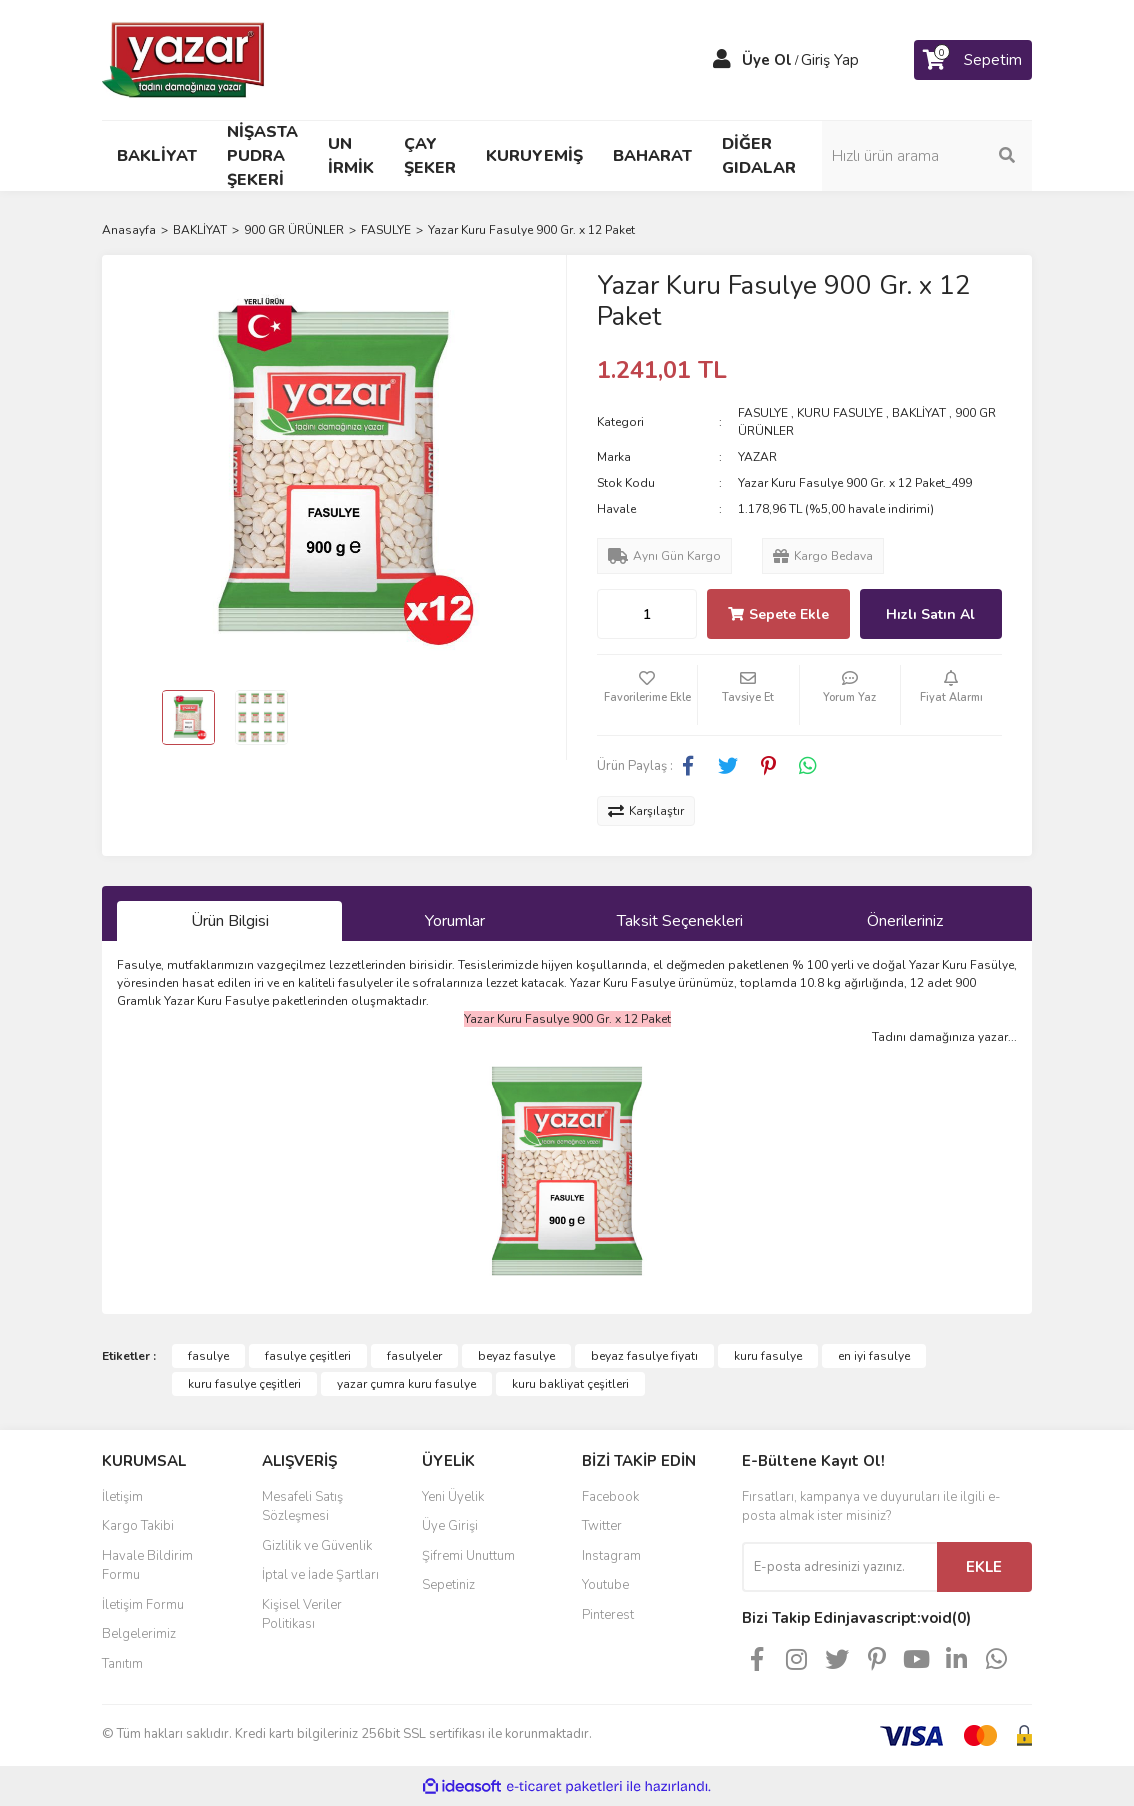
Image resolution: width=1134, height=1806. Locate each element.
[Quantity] (647, 614)
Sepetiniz (448, 1585)
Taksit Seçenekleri (680, 921)
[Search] (927, 156)
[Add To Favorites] (647, 695)
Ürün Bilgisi (230, 921)
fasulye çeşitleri (308, 1356)
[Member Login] (722, 60)
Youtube (605, 1585)
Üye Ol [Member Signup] (767, 60)
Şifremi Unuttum (468, 1556)
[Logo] (184, 59)
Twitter (602, 1526)
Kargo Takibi (138, 1526)
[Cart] (973, 60)
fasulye (208, 1356)
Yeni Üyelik (453, 1497)
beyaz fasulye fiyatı (644, 1356)
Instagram (611, 1556)
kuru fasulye (768, 1356)
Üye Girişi (450, 1526)
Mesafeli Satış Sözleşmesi (302, 1507)
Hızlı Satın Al (930, 614)
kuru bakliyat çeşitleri (570, 1384)
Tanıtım (122, 1664)
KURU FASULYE (840, 413)
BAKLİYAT (919, 413)
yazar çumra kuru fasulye (406, 1384)
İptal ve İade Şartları (320, 1575)
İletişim (122, 1497)
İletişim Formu (143, 1605)
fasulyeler (414, 1356)
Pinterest (608, 1615)
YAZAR (757, 457)
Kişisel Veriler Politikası (302, 1615)
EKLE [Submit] (984, 1567)
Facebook (610, 1497)
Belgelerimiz (139, 1634)
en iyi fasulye (874, 1356)
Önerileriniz (905, 921)
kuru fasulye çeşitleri (244, 1384)
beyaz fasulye (516, 1356)
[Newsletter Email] (839, 1567)
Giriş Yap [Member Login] (830, 60)
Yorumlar (455, 921)
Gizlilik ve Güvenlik (317, 1546)
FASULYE (763, 413)
